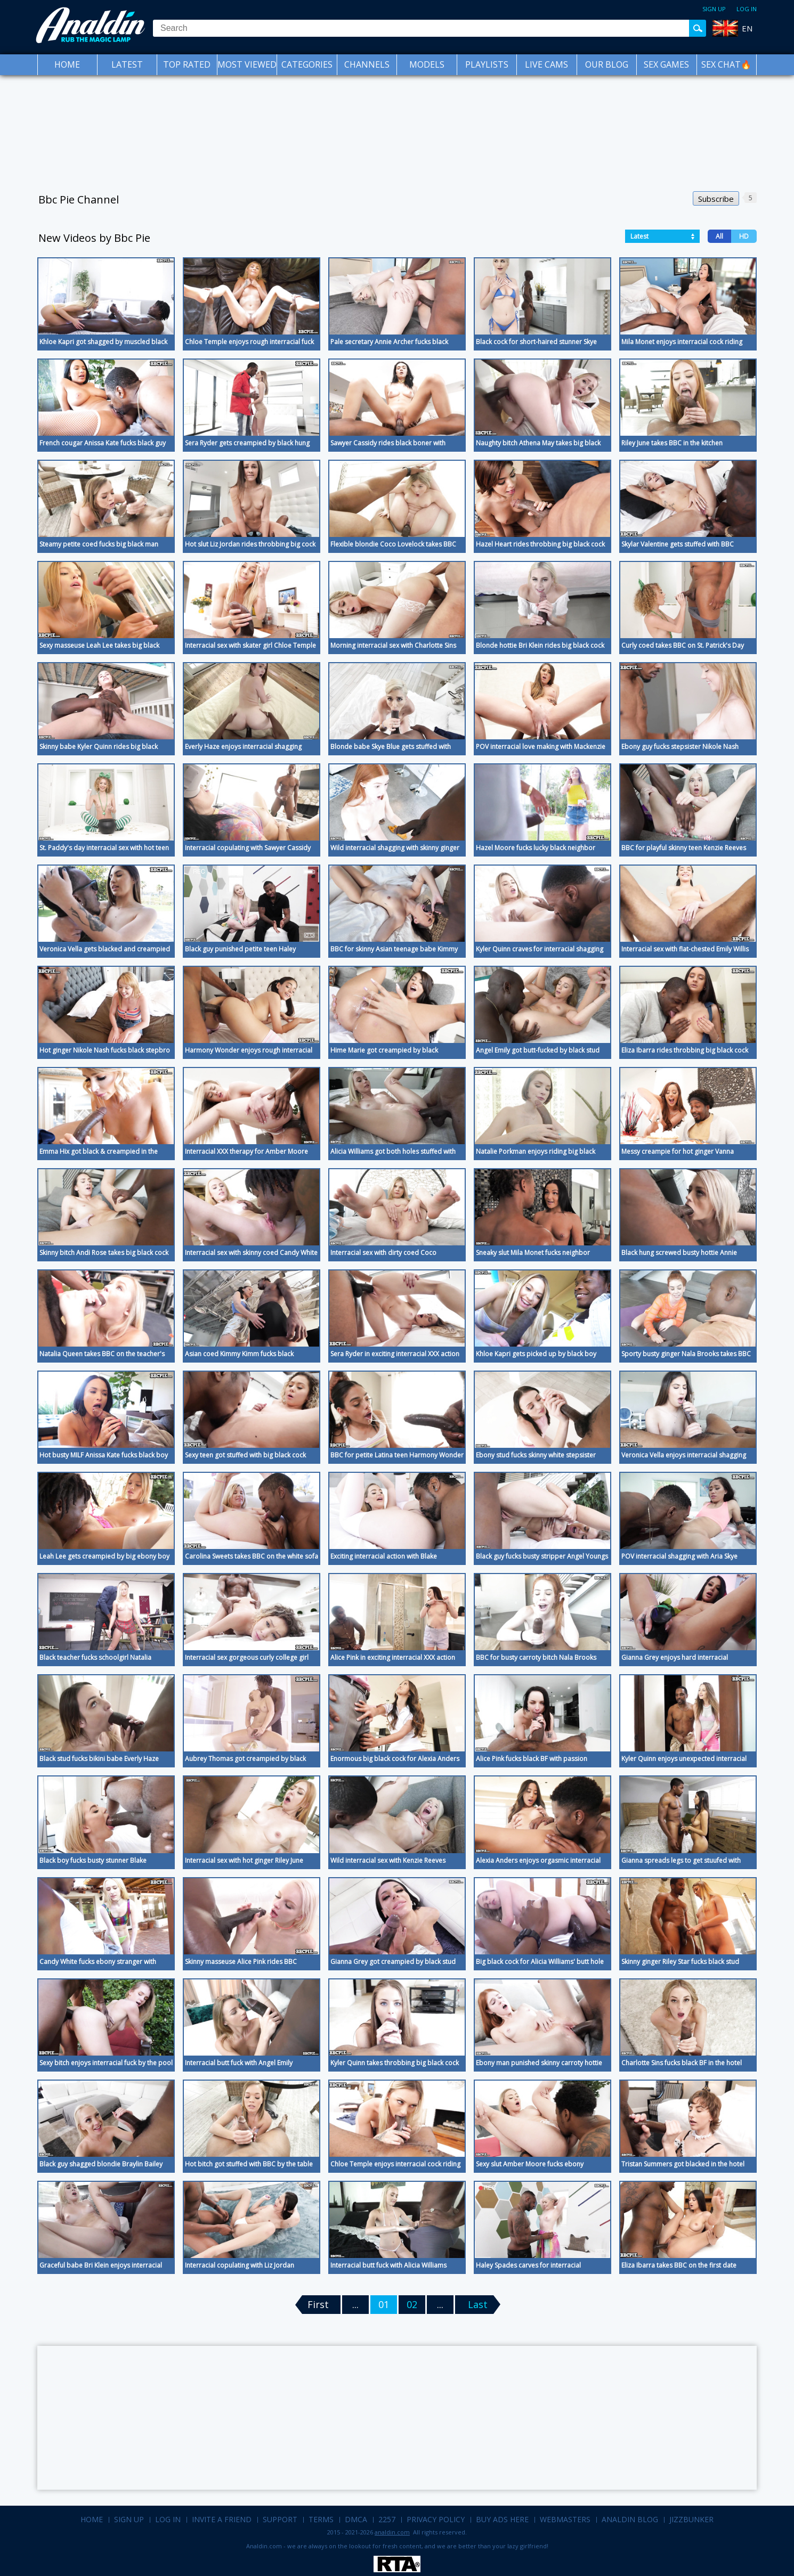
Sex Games (666, 64)
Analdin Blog (630, 2519)
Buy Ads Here (502, 2519)
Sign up (714, 9)
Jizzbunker (691, 2519)
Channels (367, 64)
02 (412, 2304)
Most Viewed (247, 64)
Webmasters (565, 2519)
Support (280, 2519)
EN (747, 28)
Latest (127, 64)
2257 (386, 2519)
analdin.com (392, 2532)
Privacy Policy (436, 2519)
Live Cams (546, 64)
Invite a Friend (222, 2519)
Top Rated (186, 64)
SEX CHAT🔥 (726, 64)
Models (426, 64)
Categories (307, 64)
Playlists (486, 64)
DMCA (356, 2519)
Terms (321, 2519)
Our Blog (606, 64)
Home (67, 64)
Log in (746, 9)
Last (478, 2304)
